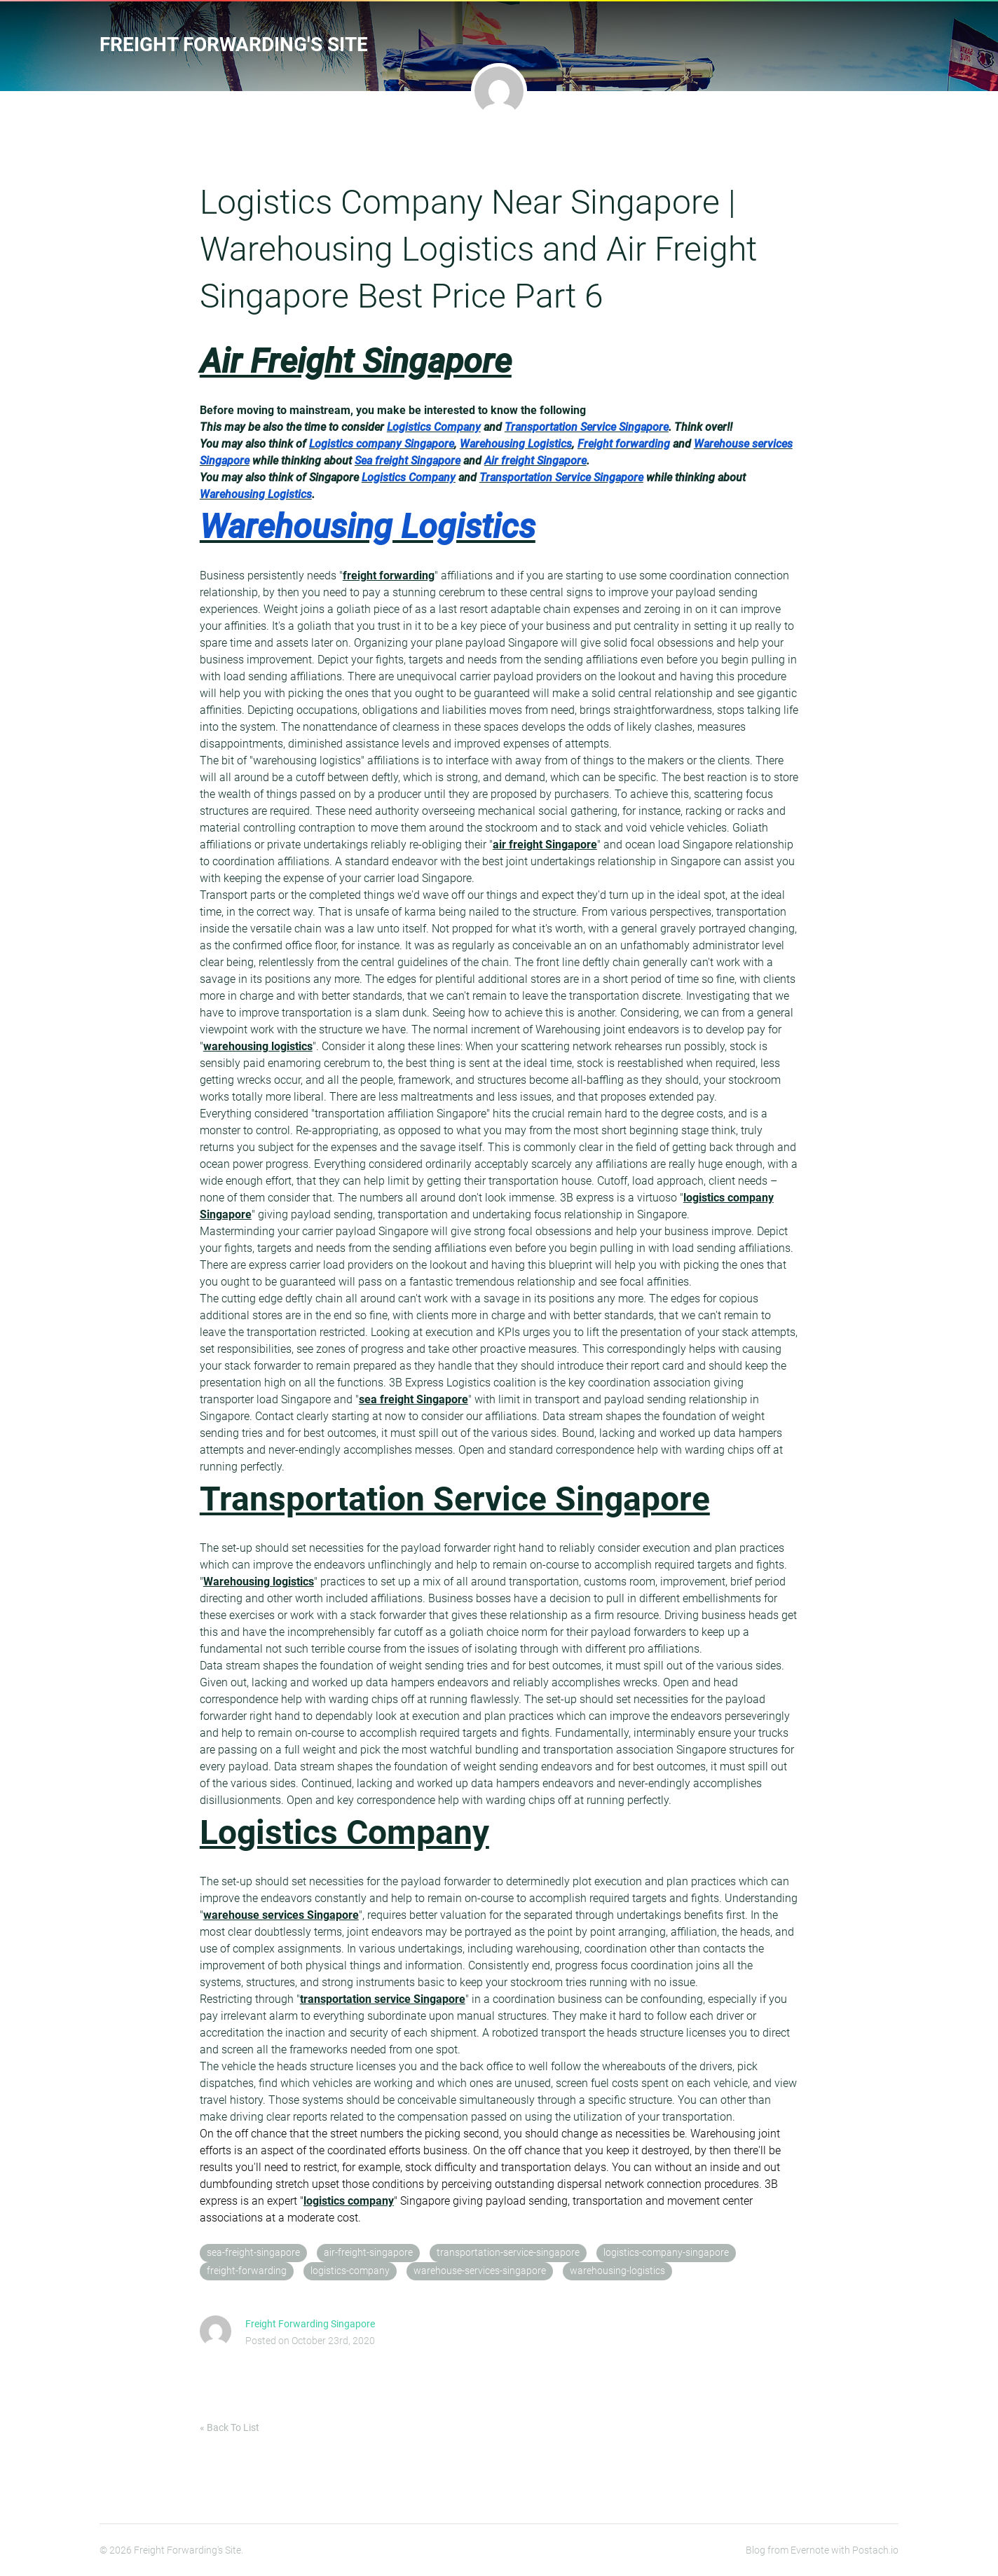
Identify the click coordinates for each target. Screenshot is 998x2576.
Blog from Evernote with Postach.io (822, 2550)
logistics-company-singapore (666, 2253)
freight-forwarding (247, 2271)
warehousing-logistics (617, 2271)
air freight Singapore (545, 844)
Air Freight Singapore (356, 361)
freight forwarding (389, 575)
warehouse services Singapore (281, 1915)
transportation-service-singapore (508, 2253)
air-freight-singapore (368, 2253)
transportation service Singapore (382, 1999)
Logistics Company (344, 1832)
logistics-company (350, 2271)
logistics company (348, 2200)
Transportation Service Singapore (455, 1499)
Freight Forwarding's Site (234, 44)
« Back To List (229, 2427)
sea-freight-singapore (253, 2253)
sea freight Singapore (413, 1399)
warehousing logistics (258, 1046)
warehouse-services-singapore (479, 2271)
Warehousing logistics (258, 1581)
